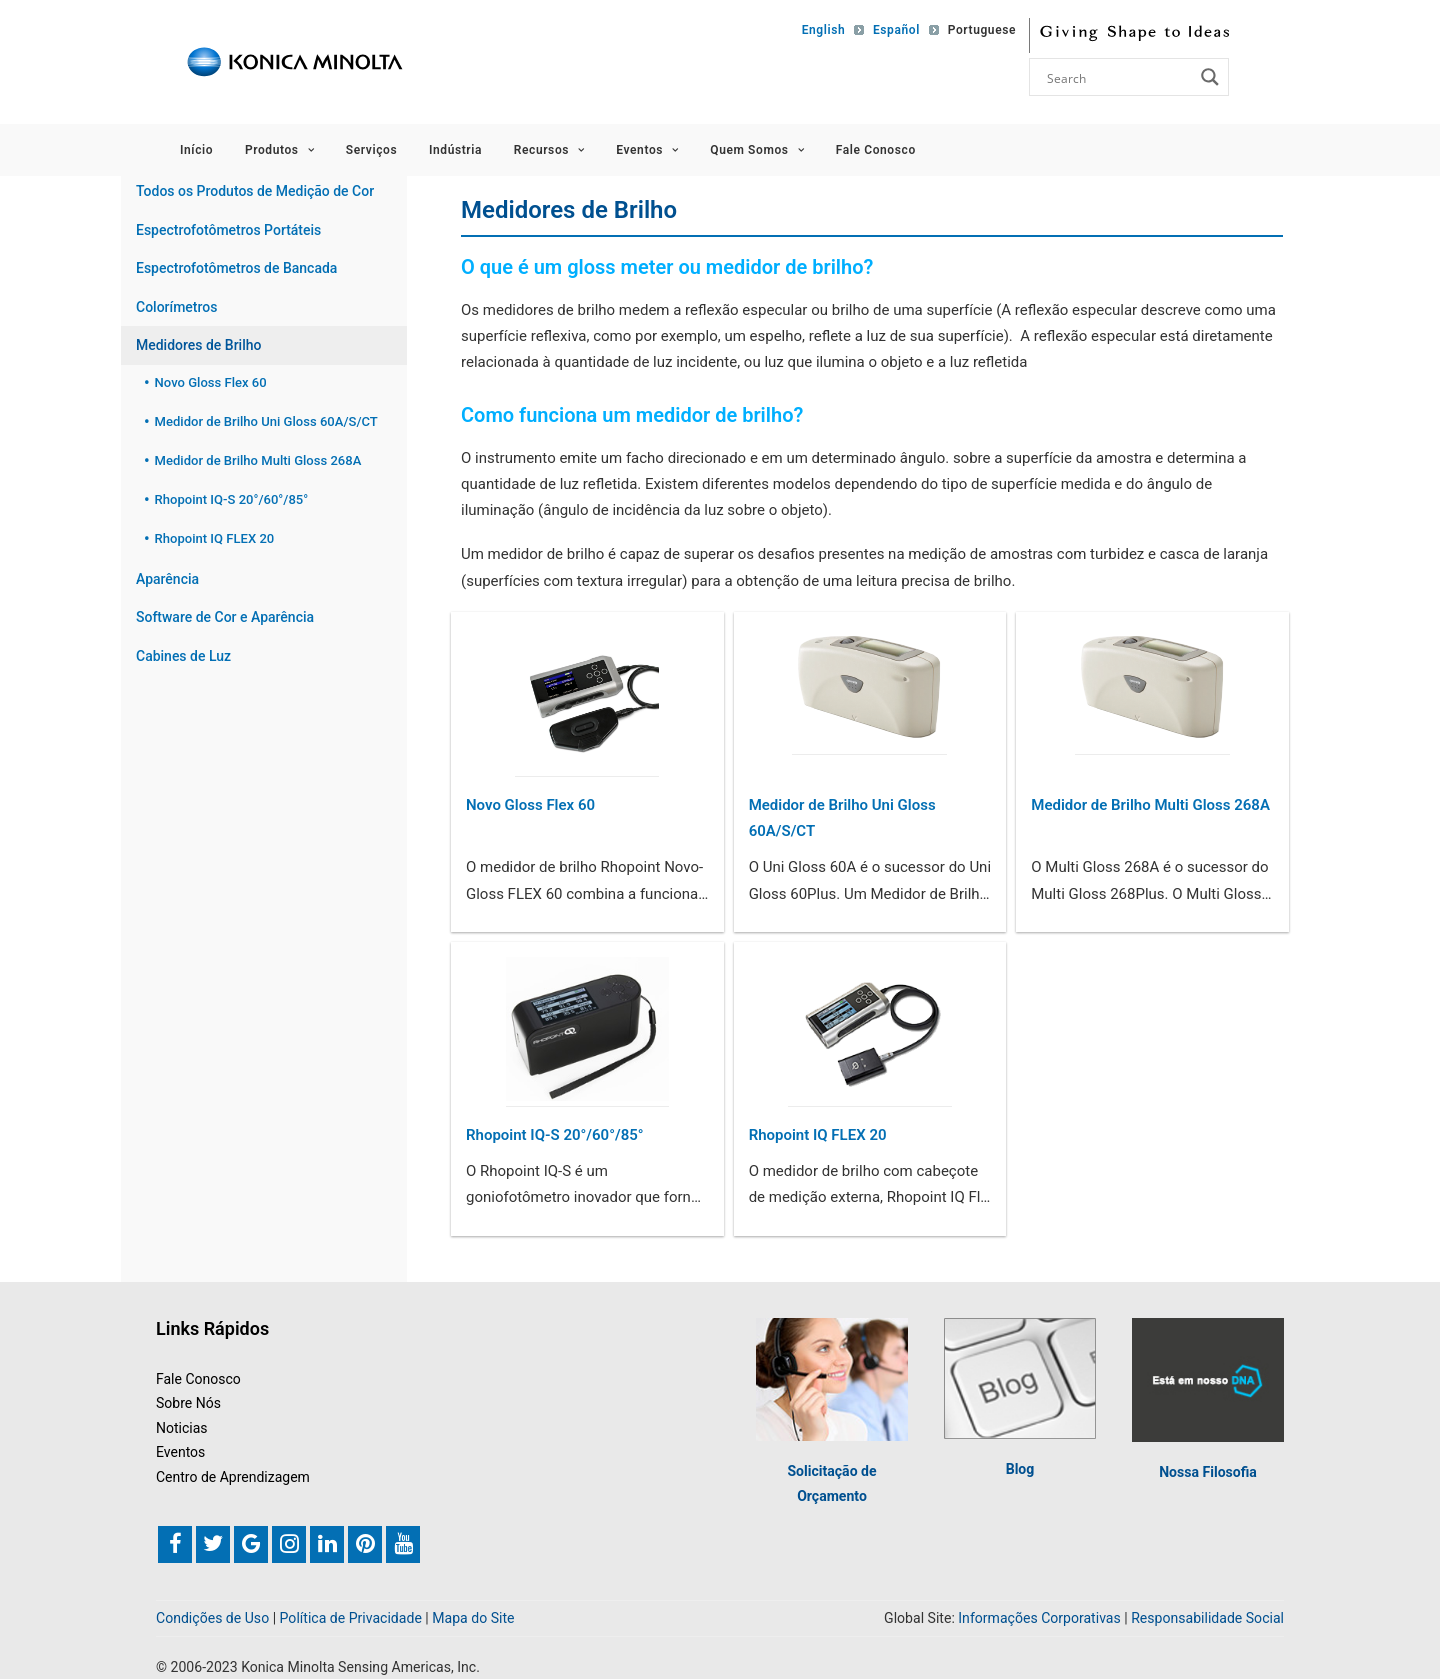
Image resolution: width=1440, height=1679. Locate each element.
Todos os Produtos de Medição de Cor (255, 191)
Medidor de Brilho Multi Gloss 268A (1150, 805)
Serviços (371, 150)
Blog (1020, 1469)
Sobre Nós (188, 1403)
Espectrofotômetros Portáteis (228, 230)
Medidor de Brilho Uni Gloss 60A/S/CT (842, 818)
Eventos (647, 150)
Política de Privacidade (351, 1617)
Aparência (167, 579)
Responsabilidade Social (1207, 1617)
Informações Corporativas (1039, 1617)
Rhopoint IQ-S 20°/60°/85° (555, 1135)
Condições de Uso (212, 1617)
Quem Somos (757, 150)
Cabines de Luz (183, 656)
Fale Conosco (876, 150)
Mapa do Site (473, 1617)
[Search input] (1118, 77)
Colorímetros (176, 307)
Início (196, 150)
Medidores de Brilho (198, 345)
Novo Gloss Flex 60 (530, 805)
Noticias (182, 1427)
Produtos (279, 150)
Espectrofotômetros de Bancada (236, 268)
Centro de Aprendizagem (233, 1477)
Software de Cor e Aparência (225, 617)
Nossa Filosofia (1208, 1471)
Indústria (455, 150)
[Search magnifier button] (1210, 77)
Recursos (549, 150)
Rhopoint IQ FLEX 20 (818, 1135)
